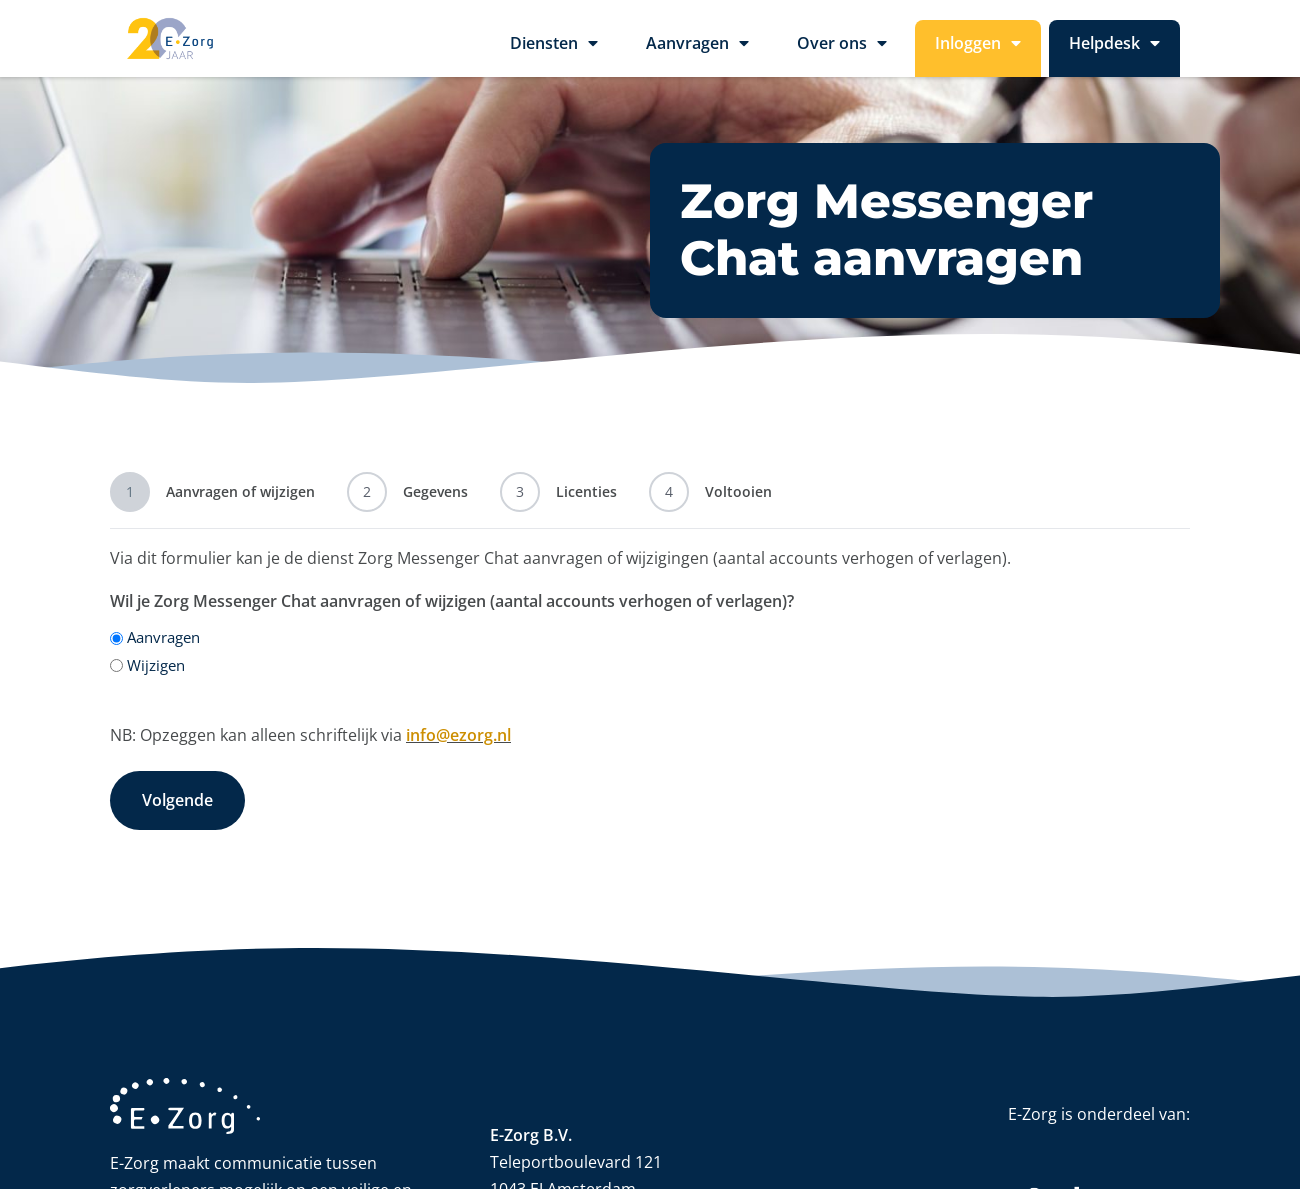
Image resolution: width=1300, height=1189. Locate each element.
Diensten (554, 48)
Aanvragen (697, 48)
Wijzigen (156, 665)
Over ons (842, 48)
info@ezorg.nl (458, 735)
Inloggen (978, 48)
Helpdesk (1114, 48)
